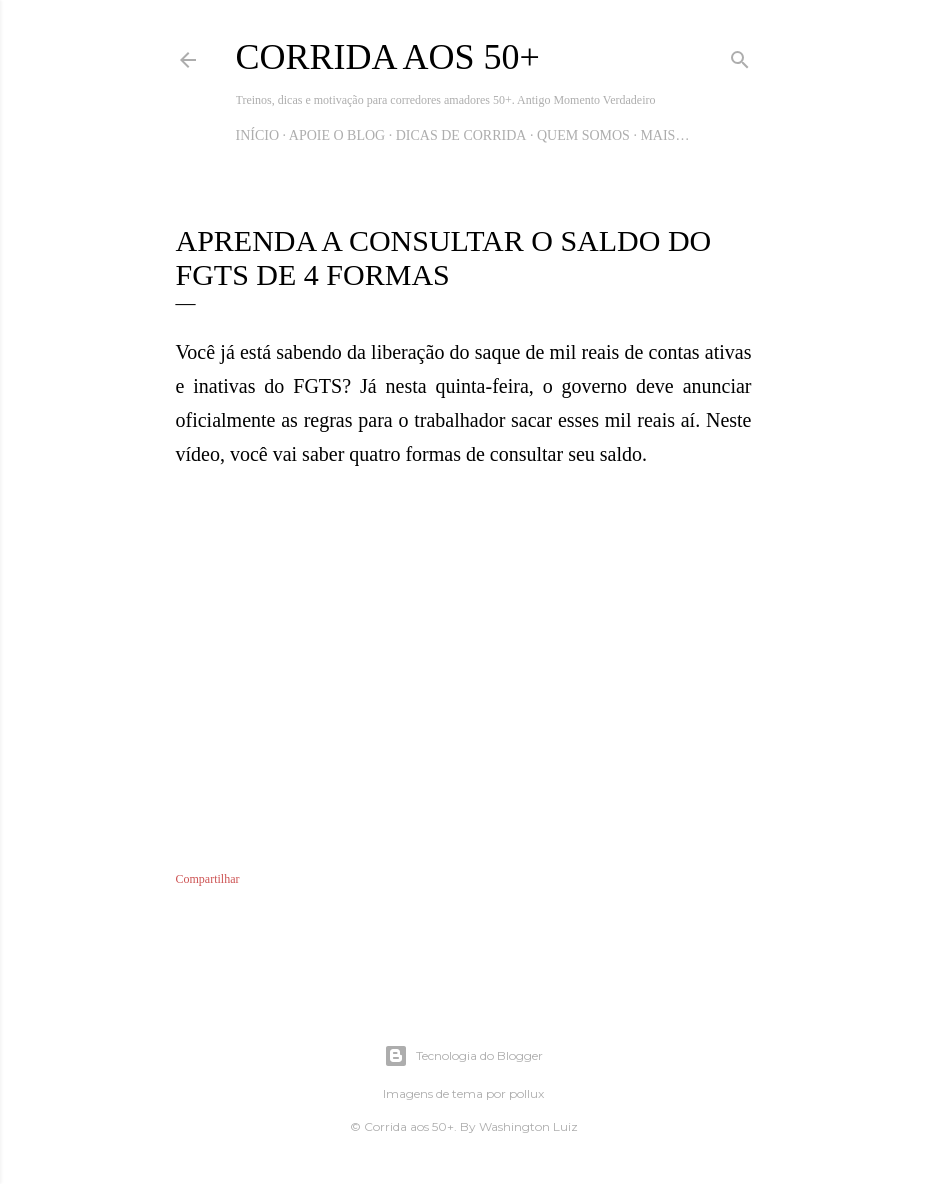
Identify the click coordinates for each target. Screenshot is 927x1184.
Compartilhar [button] (208, 879)
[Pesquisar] (740, 56)
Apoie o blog (337, 135)
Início (258, 135)
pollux (526, 1093)
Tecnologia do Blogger (463, 1056)
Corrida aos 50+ (388, 57)
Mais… (664, 135)
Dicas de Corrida (461, 135)
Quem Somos (583, 135)
